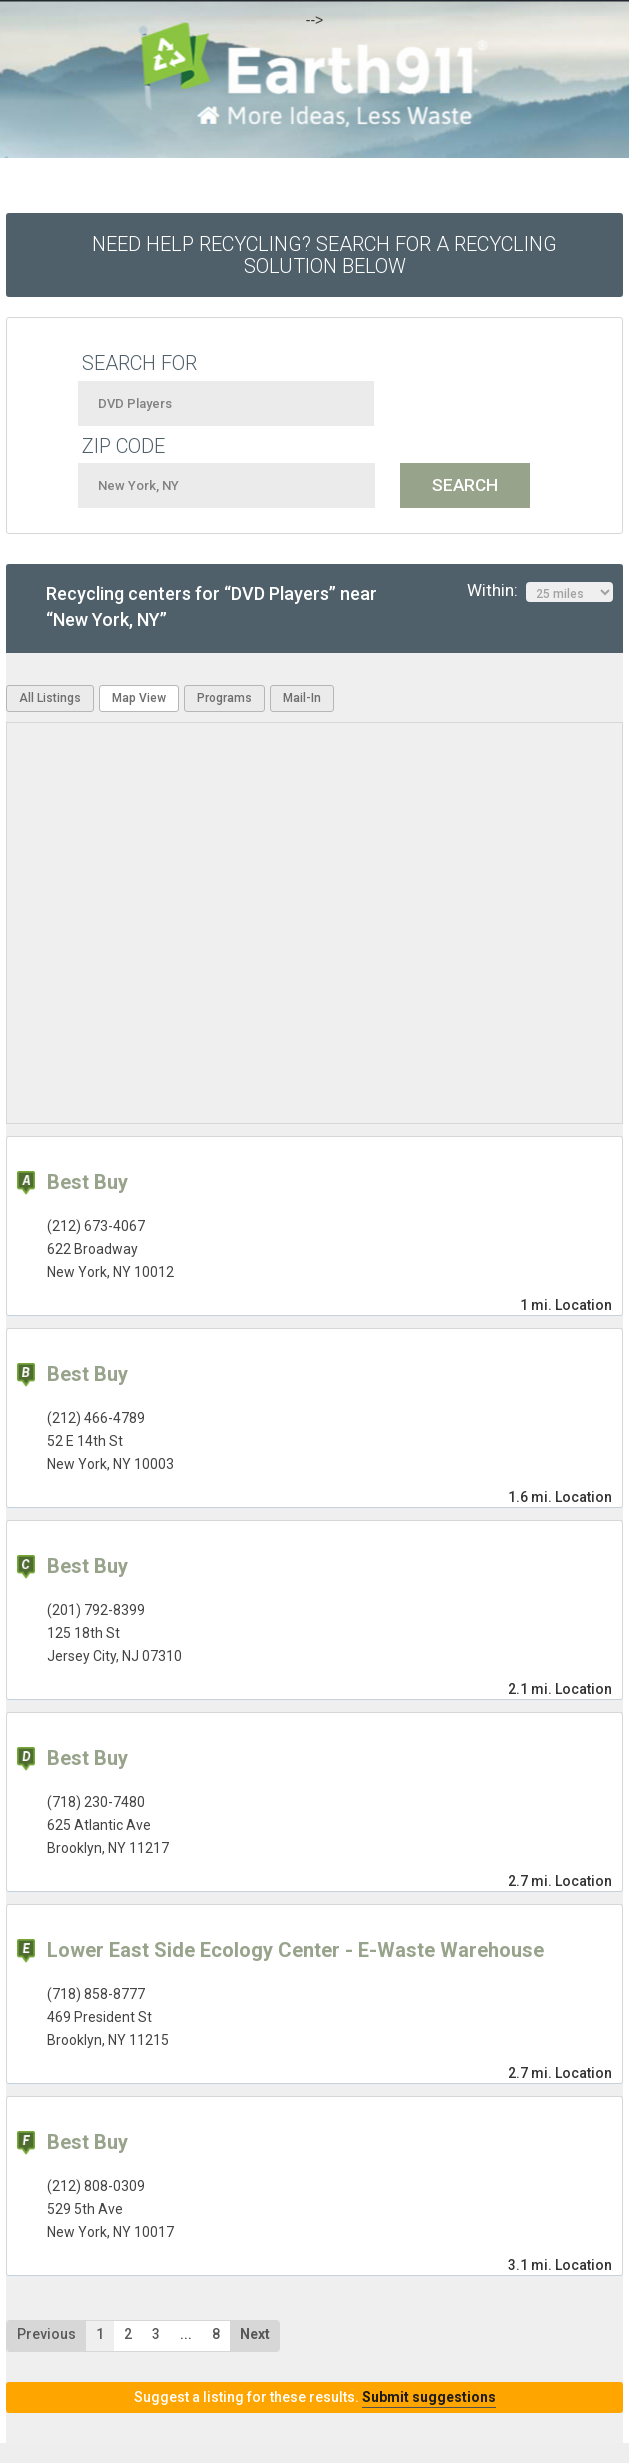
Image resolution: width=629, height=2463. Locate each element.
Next (255, 2334)
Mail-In (302, 698)
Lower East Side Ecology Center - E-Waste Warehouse (295, 1950)
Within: (540, 591)
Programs (224, 698)
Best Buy (87, 1182)
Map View (139, 698)
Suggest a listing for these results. (315, 2397)
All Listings (50, 698)
